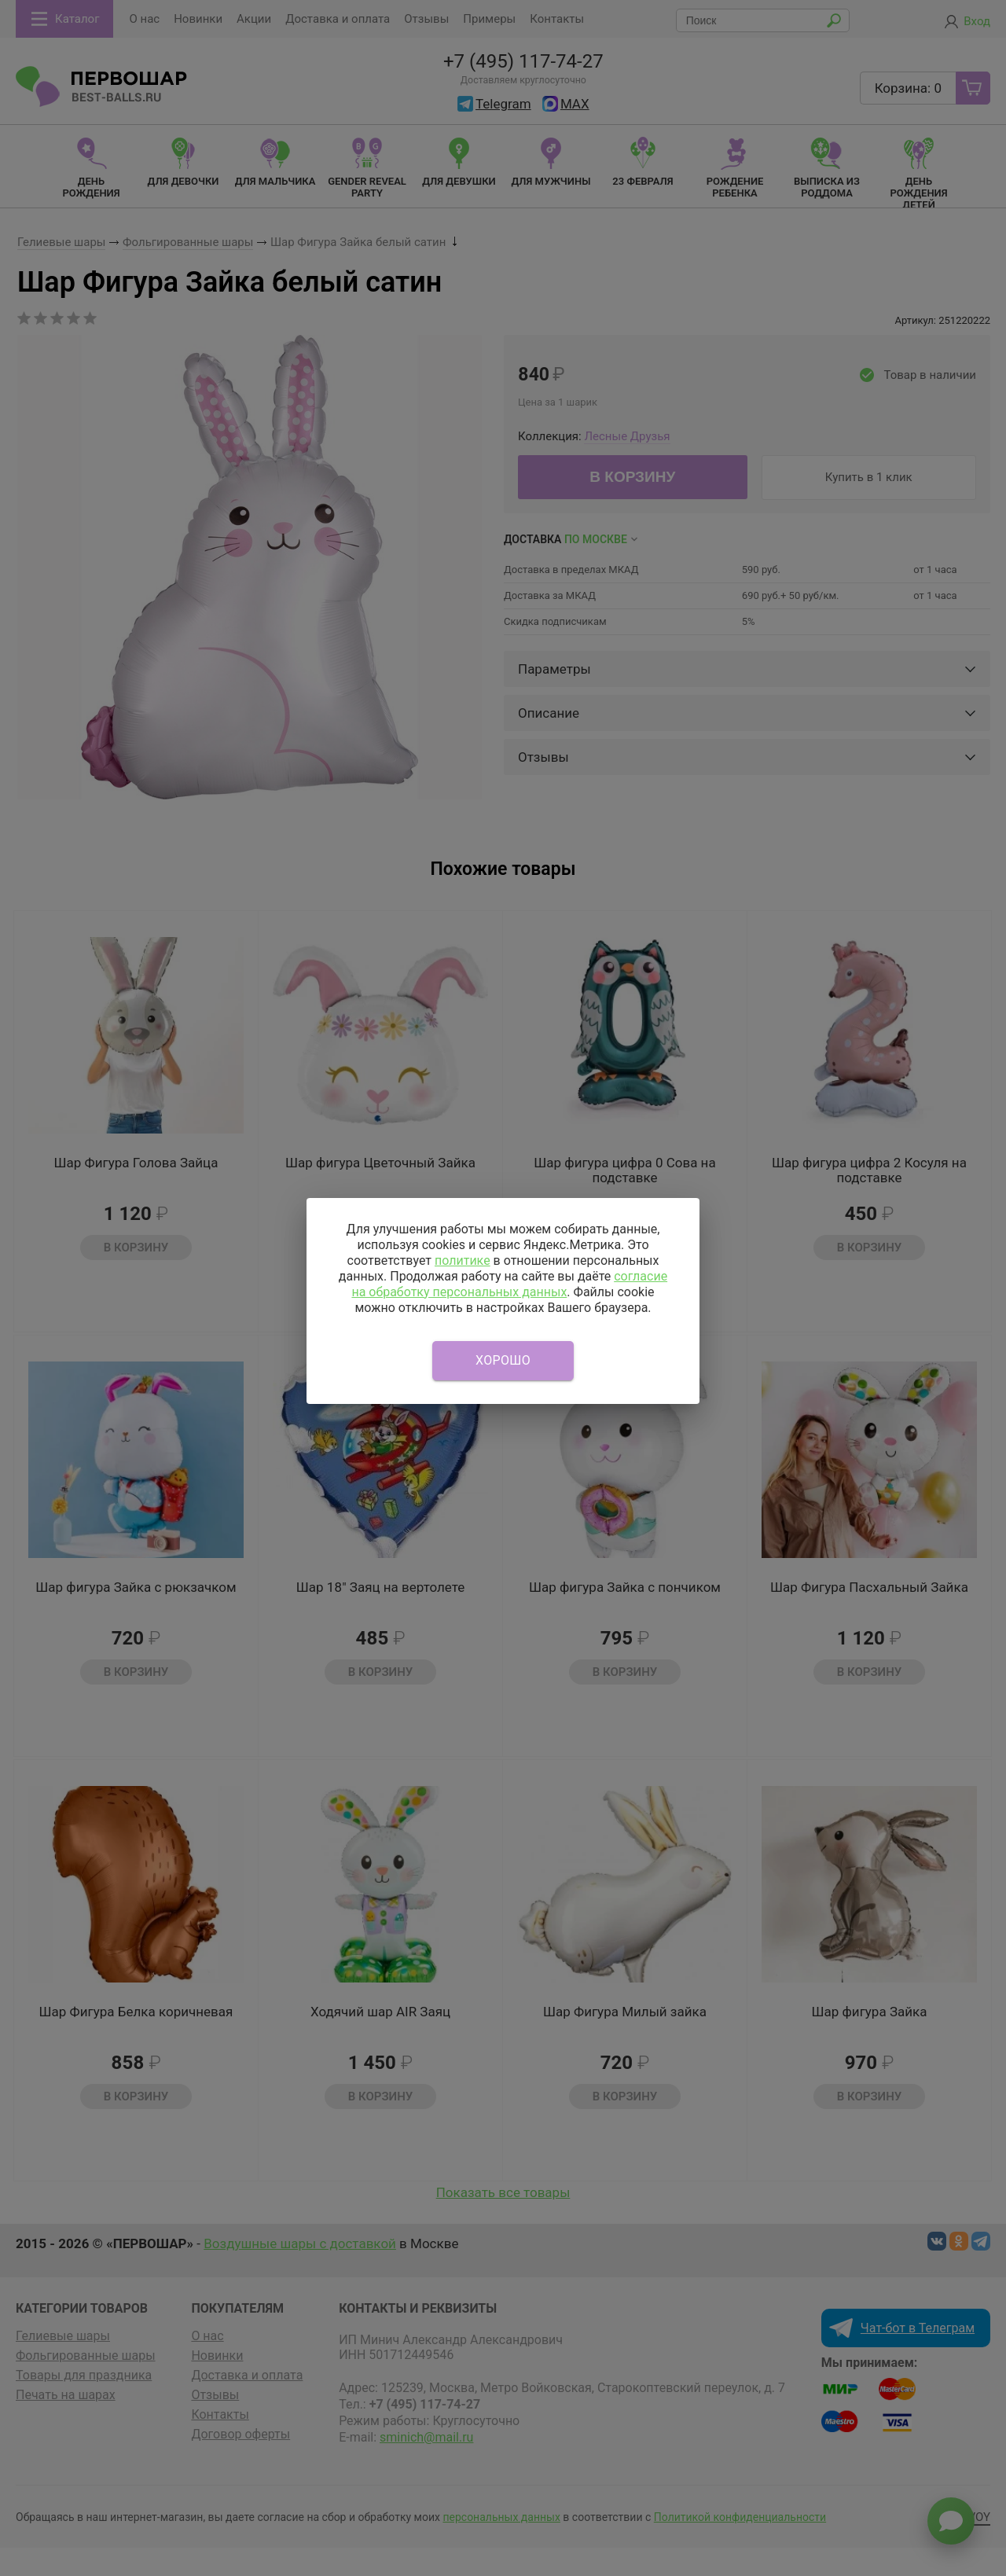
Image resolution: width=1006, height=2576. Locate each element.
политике (462, 1260)
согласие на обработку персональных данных (509, 1284)
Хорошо (503, 1360)
